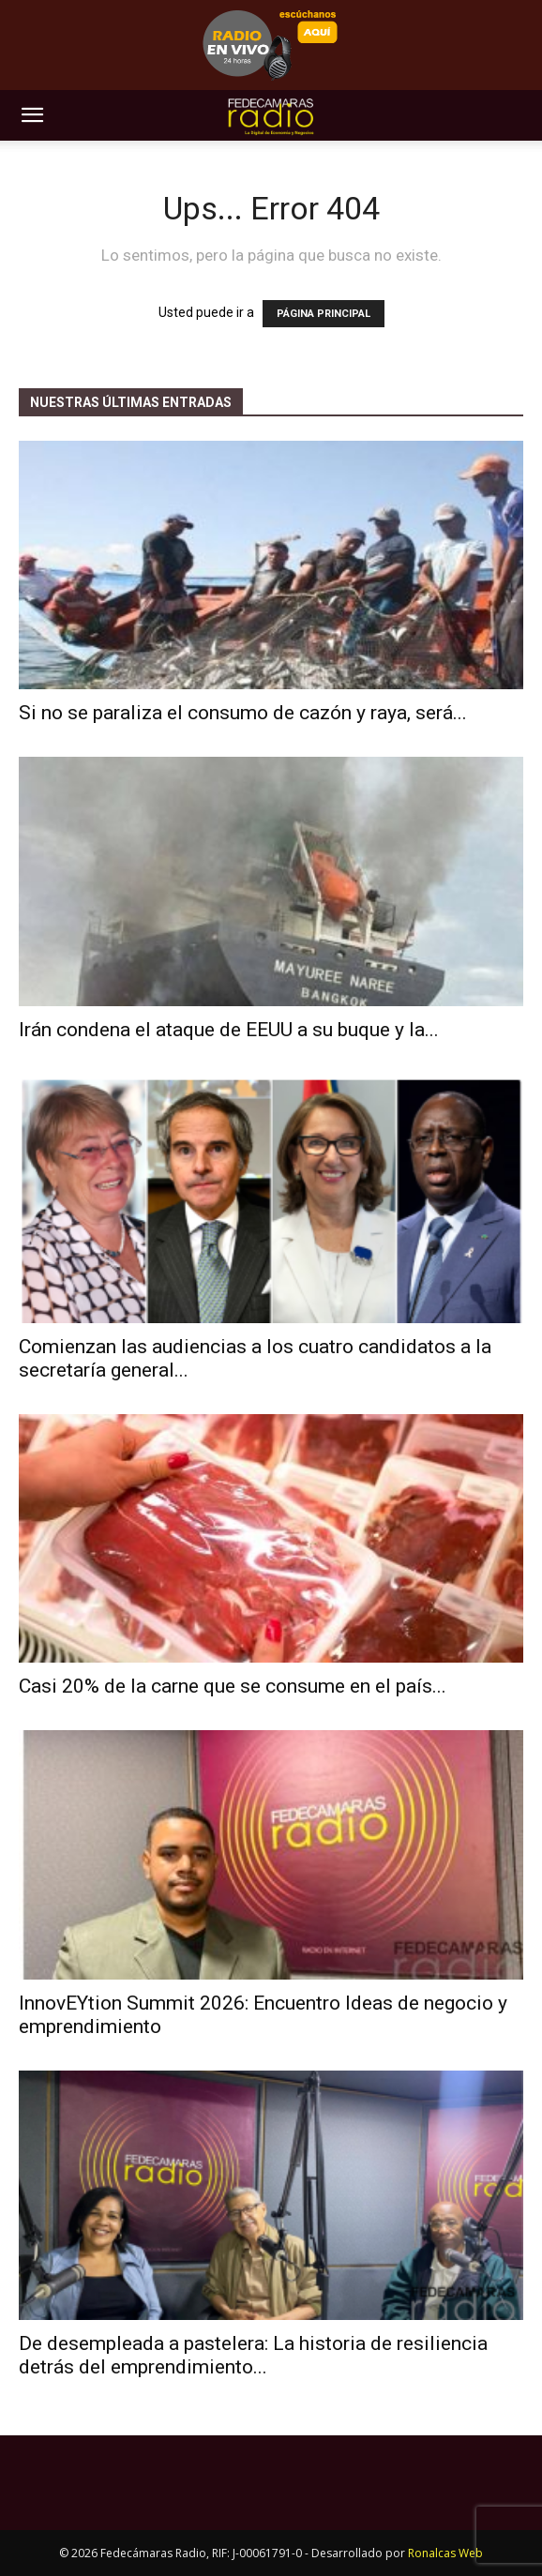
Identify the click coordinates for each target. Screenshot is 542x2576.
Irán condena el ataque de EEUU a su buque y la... (229, 1029)
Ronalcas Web (445, 2553)
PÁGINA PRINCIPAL (323, 314)
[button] (32, 115)
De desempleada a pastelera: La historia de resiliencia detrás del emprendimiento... (253, 2355)
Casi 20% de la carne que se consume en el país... (232, 1686)
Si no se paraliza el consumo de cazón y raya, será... (243, 712)
